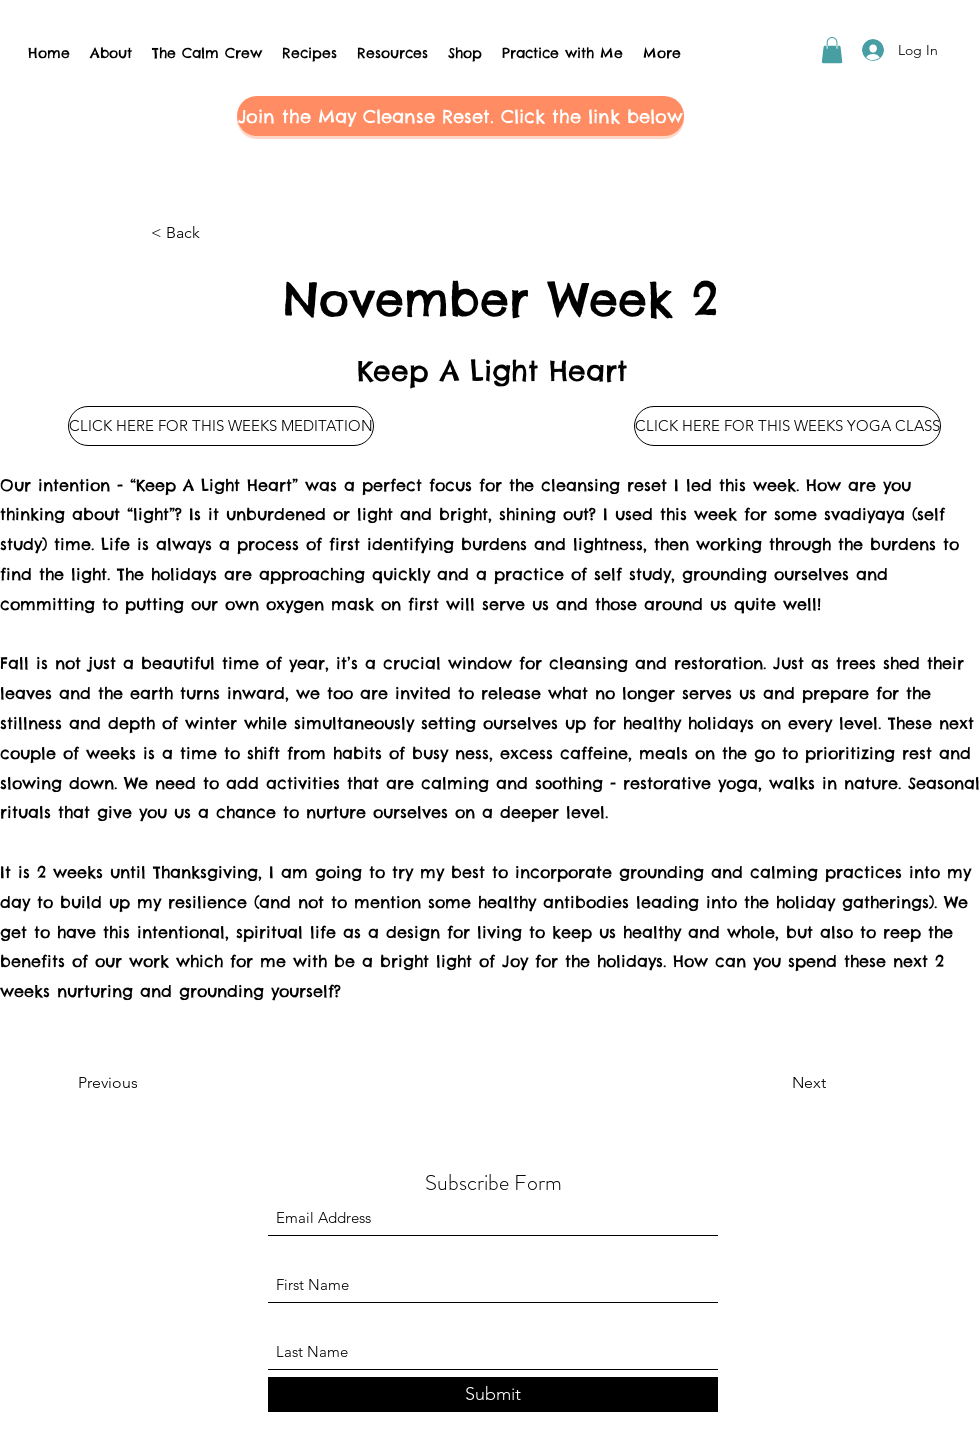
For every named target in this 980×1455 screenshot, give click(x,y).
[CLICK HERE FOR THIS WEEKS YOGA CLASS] (787, 426)
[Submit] (493, 1394)
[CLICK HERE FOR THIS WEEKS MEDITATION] (221, 426)
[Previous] (144, 1083)
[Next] (776, 1083)
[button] (832, 50)
